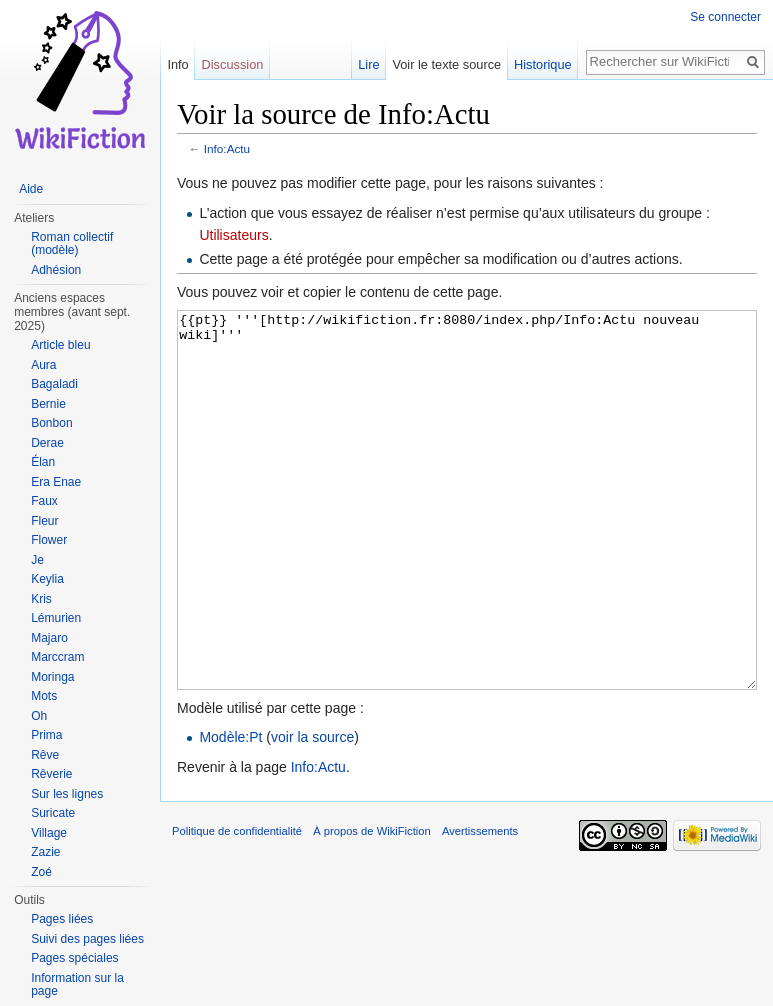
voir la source (312, 812)
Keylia (47, 579)
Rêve (45, 755)
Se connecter (725, 17)
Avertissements (480, 906)
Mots (44, 696)
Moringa (52, 677)
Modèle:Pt (230, 812)
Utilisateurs (233, 235)
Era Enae (56, 482)
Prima (46, 735)
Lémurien (56, 618)
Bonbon (51, 423)
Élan (43, 462)
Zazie (45, 852)
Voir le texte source (446, 64)
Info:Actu (227, 148)
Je (37, 560)
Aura (43, 365)
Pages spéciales (74, 958)
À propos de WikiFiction (372, 906)
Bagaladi (54, 384)
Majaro (49, 638)
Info (177, 64)
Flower (49, 540)
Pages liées (62, 919)
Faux (44, 501)
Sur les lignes (67, 794)
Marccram (57, 657)
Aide (31, 189)
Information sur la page (77, 985)
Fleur (44, 521)
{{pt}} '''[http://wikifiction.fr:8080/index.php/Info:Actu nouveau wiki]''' (467, 537)
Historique (543, 64)
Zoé (41, 872)
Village (49, 833)
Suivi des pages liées (87, 939)
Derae (47, 443)
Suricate (53, 813)
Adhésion (56, 270)
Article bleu (60, 345)
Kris (41, 599)
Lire (368, 64)
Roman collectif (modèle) (72, 244)
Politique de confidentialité (237, 906)
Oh (39, 716)
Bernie (48, 404)
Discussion (233, 64)
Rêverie (51, 774)
